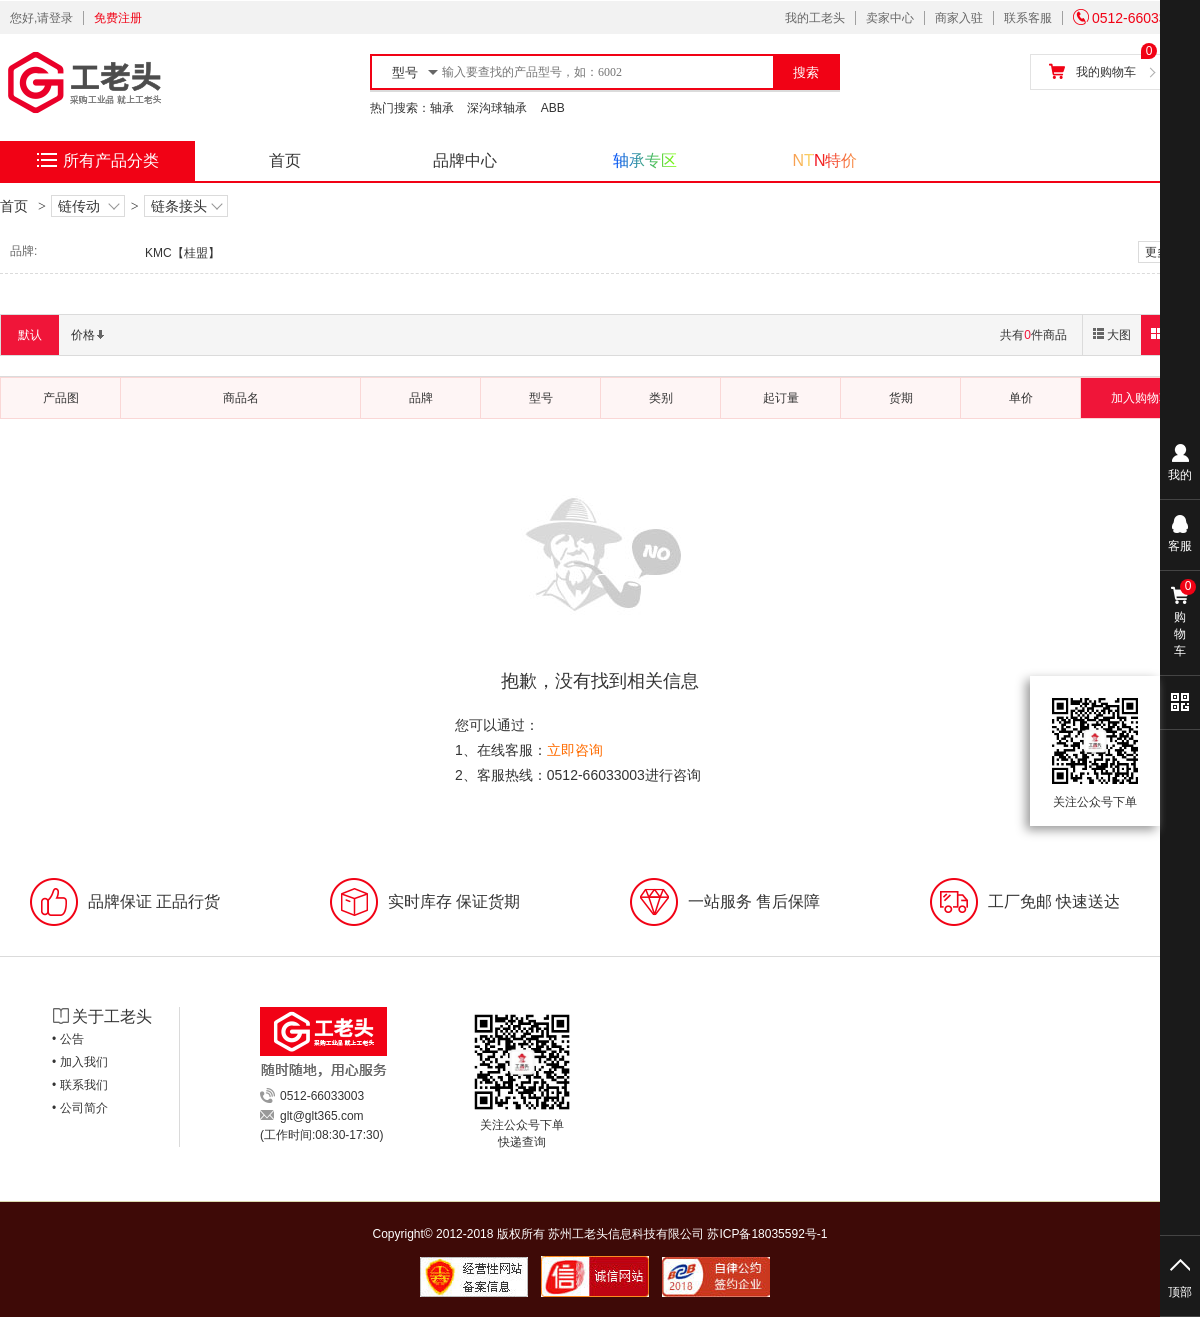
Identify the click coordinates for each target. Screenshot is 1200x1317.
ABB (553, 108)
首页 (285, 160)
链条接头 (186, 207)
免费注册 (118, 18)
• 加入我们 (80, 1062)
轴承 (442, 108)
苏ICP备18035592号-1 (767, 1234)
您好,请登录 (41, 18)
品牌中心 (465, 160)
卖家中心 (890, 18)
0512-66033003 (1131, 18)
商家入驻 (959, 18)
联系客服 (1028, 18)
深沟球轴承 (497, 108)
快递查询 (522, 1142)
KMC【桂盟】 (182, 253)
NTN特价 (825, 160)
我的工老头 (815, 18)
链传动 (88, 207)
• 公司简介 (80, 1108)
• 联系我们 (80, 1085)
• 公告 (68, 1039)
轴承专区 (645, 160)
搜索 (806, 72)
